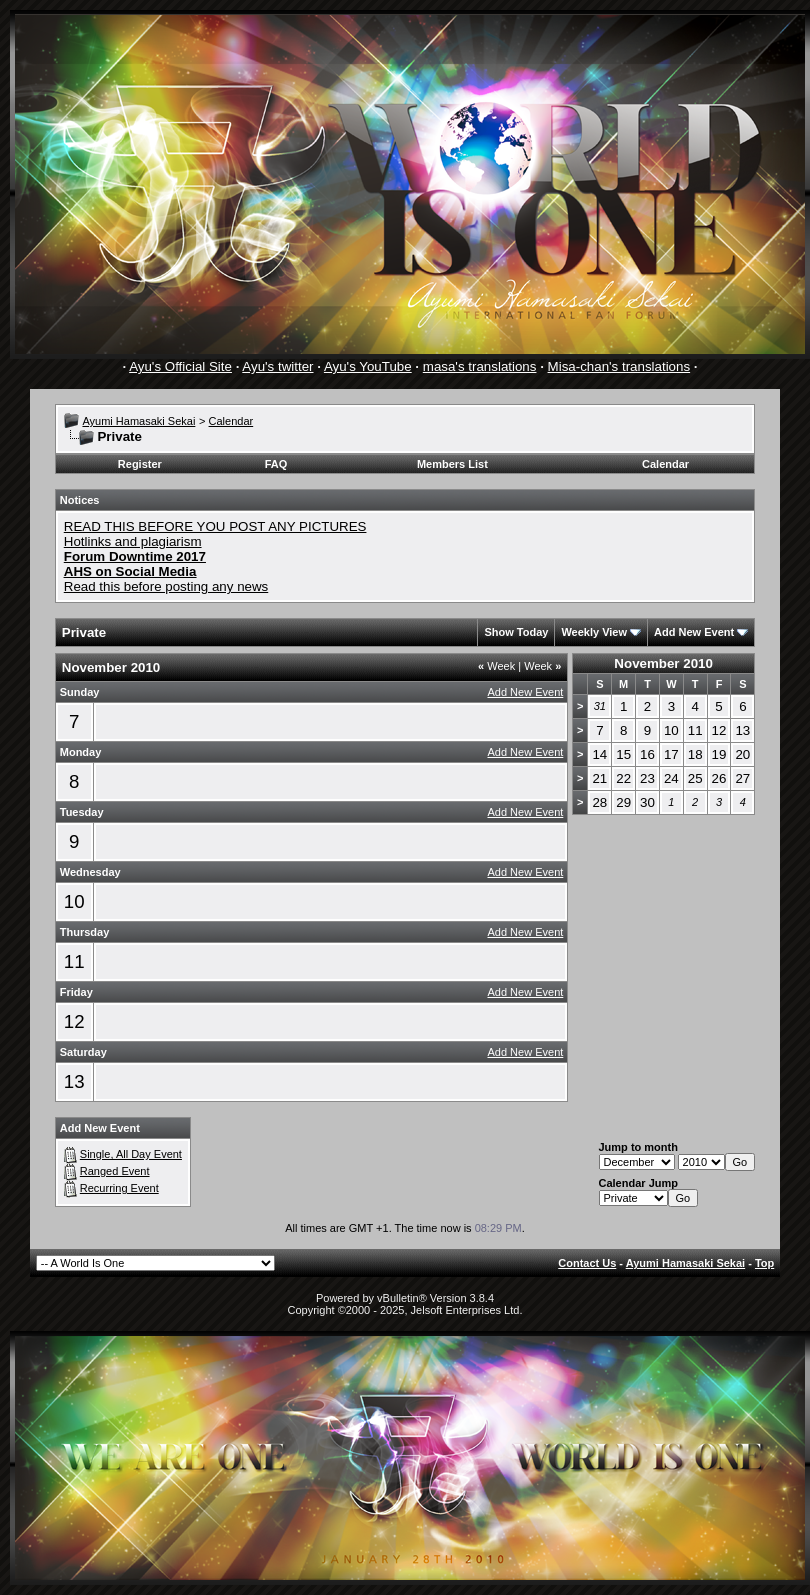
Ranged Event (115, 1171)
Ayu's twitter (277, 366)
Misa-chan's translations (619, 366)
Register (140, 464)
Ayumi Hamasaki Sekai (138, 421)
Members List (452, 464)
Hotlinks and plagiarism (133, 541)
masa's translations (480, 366)
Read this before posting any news (166, 586)
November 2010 (663, 663)
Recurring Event (119, 1188)
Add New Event (694, 632)
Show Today (516, 632)
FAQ (276, 464)
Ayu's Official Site (180, 366)
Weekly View (594, 632)
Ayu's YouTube (368, 366)
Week (496, 666)
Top (764, 1263)
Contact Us (587, 1263)
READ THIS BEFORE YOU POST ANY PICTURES (215, 526)
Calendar (231, 421)
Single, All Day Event (131, 1154)
